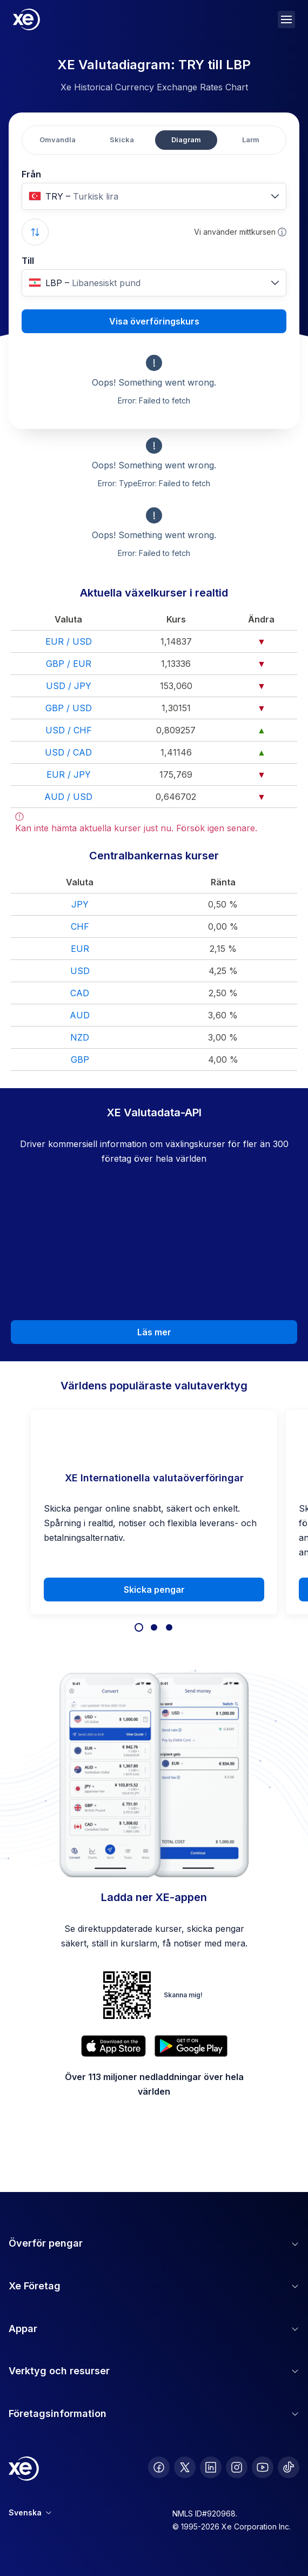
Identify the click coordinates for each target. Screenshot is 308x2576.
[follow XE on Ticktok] (288, 2467)
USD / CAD (68, 752)
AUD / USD (68, 796)
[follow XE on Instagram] (236, 2467)
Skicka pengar (154, 1589)
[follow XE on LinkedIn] (211, 2467)
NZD (79, 1037)
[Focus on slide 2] (154, 1627)
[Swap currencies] (35, 232)
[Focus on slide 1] (139, 1627)
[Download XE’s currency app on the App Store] (113, 2046)
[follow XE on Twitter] (185, 2467)
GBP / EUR (68, 663)
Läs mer (154, 1332)
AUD (80, 1015)
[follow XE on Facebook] (159, 2467)
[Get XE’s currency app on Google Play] (191, 2046)
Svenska (30, 2512)
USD (80, 970)
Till (28, 260)
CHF (80, 926)
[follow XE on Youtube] (262, 2467)
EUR (80, 948)
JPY (80, 904)
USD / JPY (68, 685)
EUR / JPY (68, 774)
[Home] (26, 19)
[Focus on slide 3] (169, 1627)
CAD (79, 993)
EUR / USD (68, 641)
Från (31, 174)
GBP (80, 1059)
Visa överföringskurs (154, 321)
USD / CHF (68, 730)
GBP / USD (68, 708)
